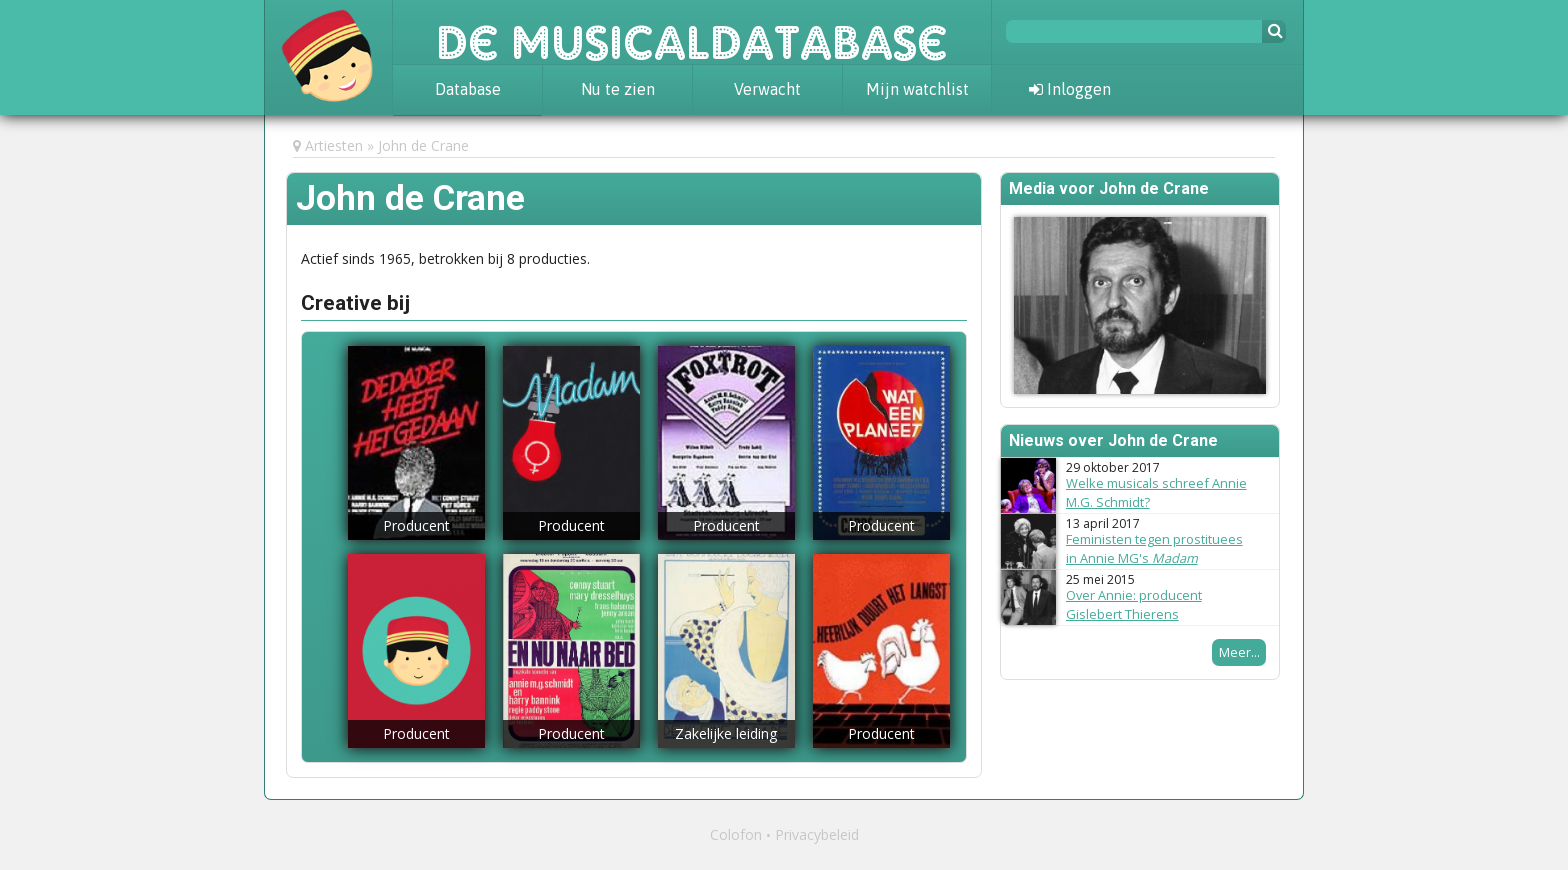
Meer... (1239, 652)
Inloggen (1070, 89)
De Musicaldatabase (692, 32)
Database (468, 89)
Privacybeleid (817, 834)
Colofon (736, 834)
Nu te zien (618, 89)
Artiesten (334, 145)
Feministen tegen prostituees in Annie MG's (1154, 548)
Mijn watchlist (917, 89)
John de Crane (423, 145)
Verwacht (767, 89)
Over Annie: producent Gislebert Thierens (1134, 604)
